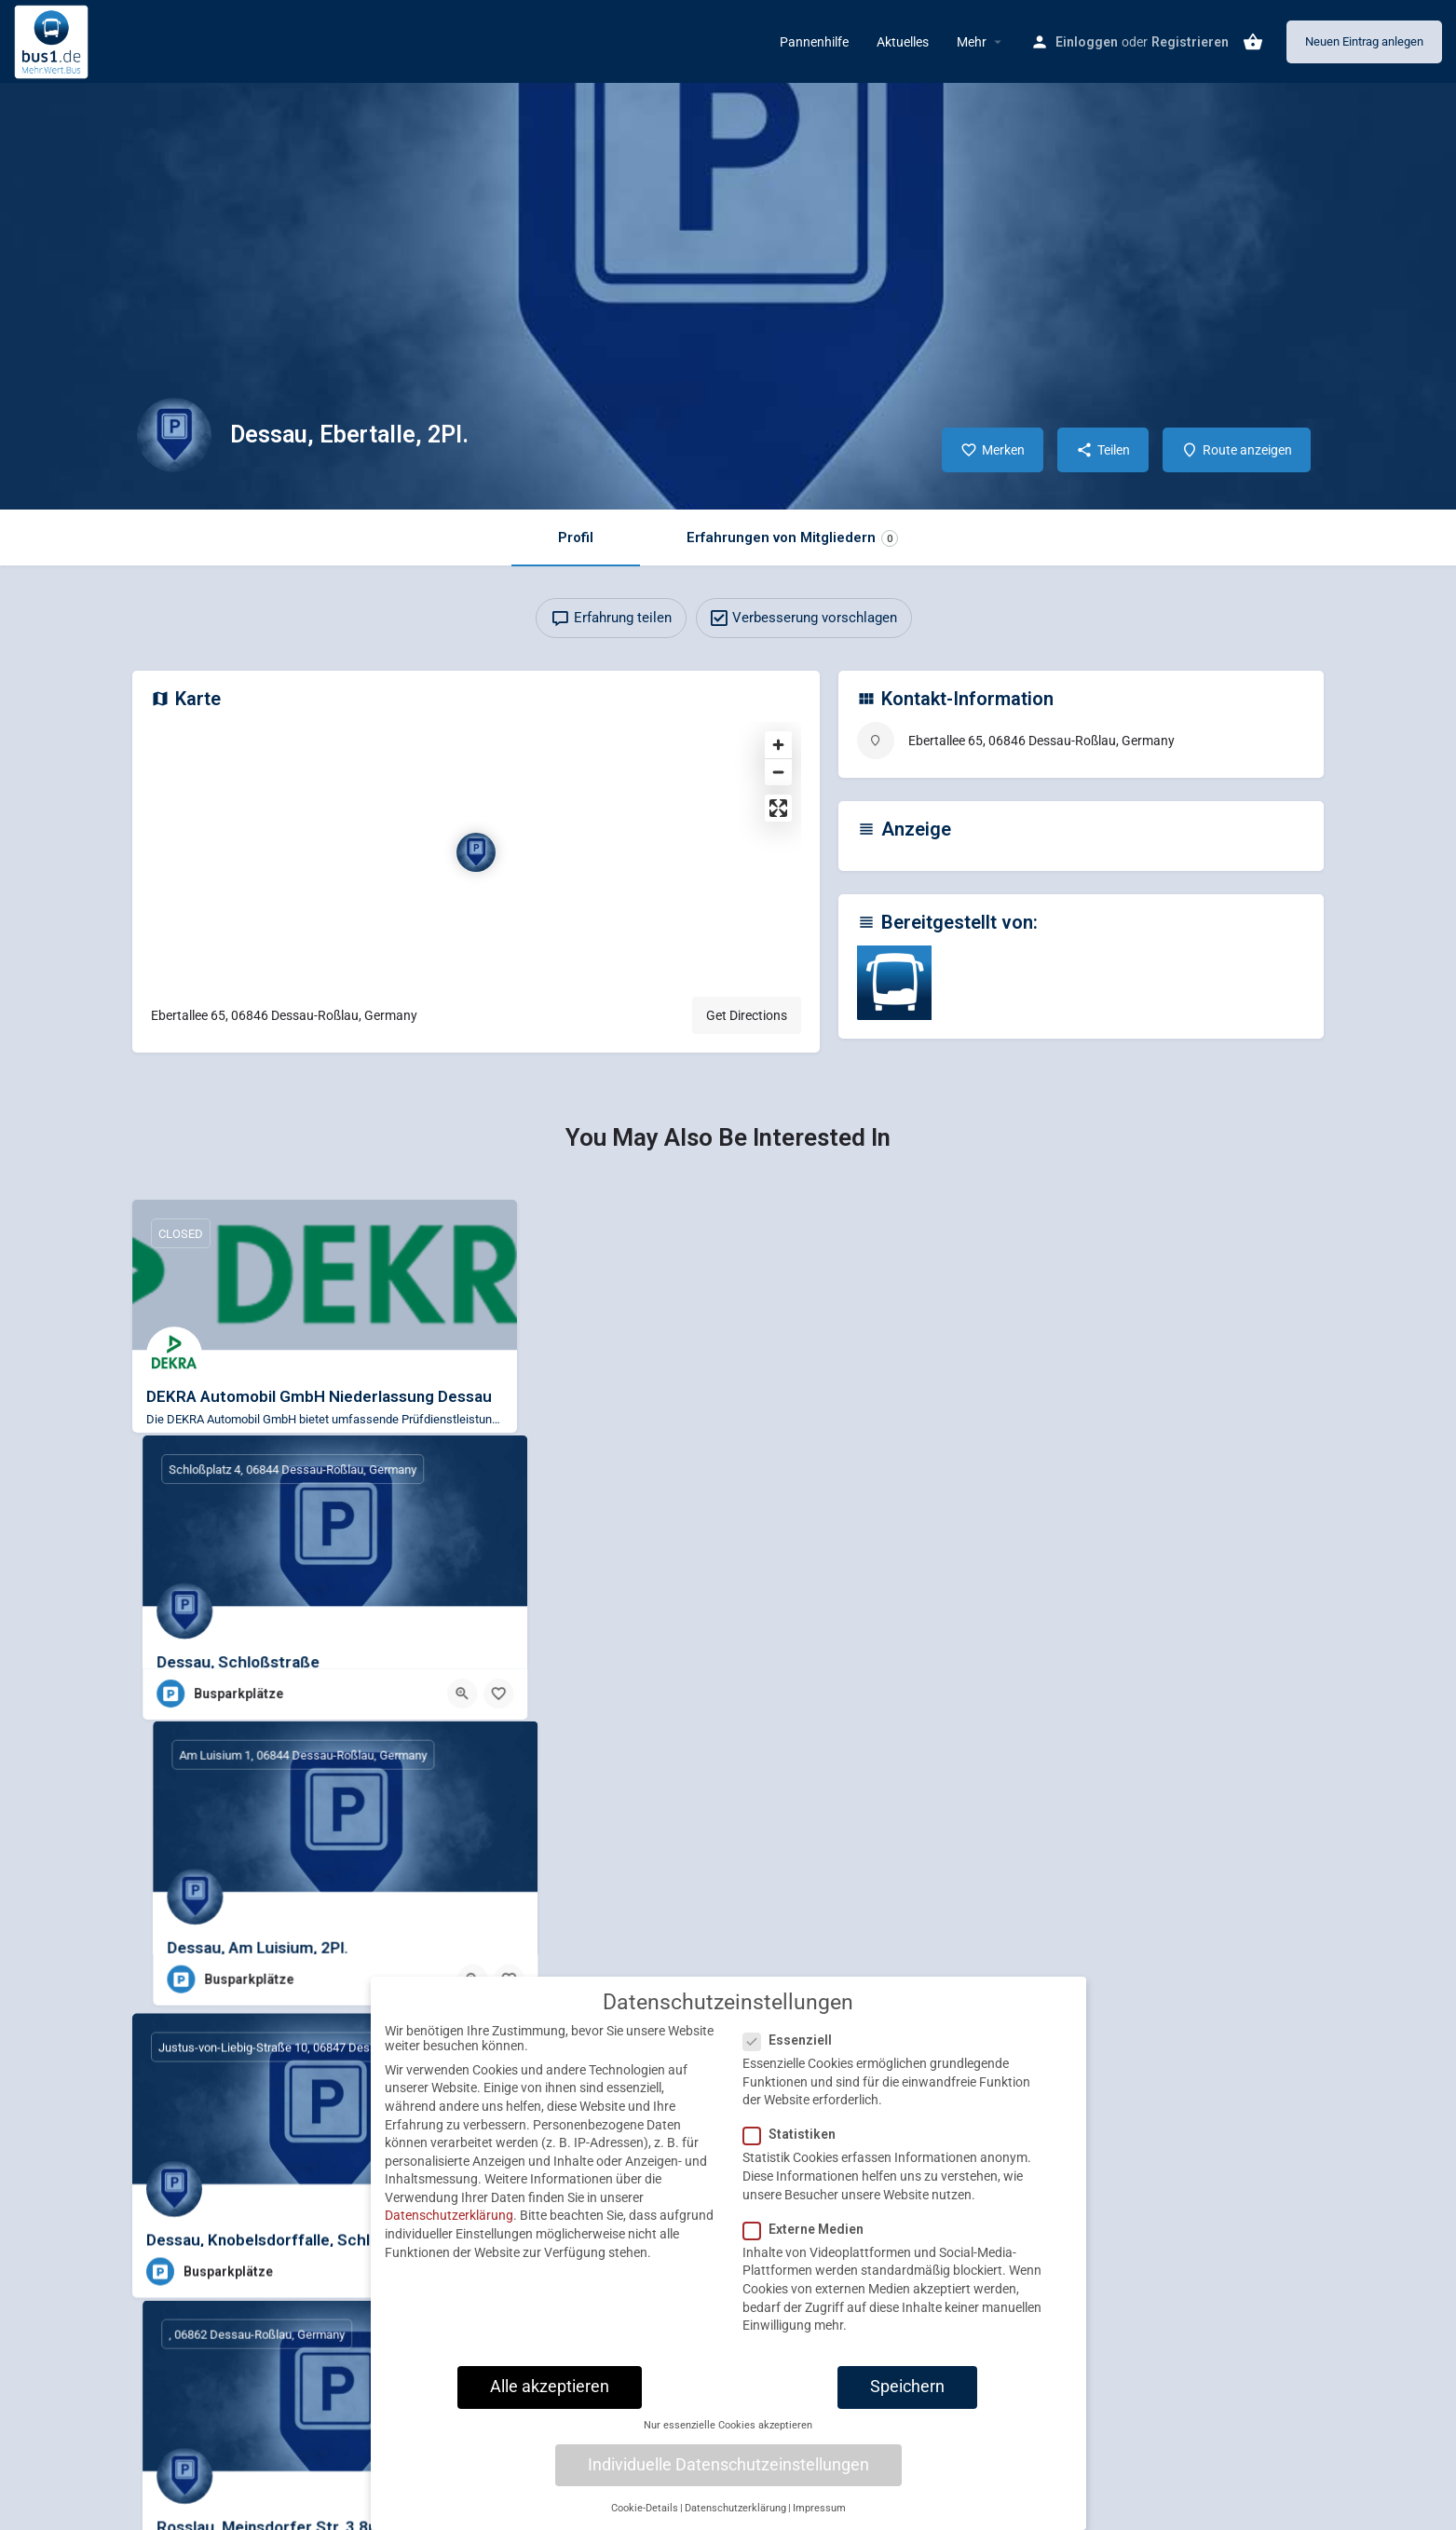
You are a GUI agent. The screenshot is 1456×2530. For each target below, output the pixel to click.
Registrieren (1190, 41)
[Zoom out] (778, 771)
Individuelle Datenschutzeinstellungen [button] (728, 2464)
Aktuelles (903, 41)
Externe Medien (809, 2229)
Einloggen (1086, 41)
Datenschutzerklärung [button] (735, 2508)
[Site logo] (53, 40)
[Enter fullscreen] (778, 808)
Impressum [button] (819, 2508)
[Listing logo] (174, 435)
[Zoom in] (778, 744)
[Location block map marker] (476, 852)
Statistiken (795, 2134)
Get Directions (746, 1015)
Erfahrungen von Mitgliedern (792, 538)
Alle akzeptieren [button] (549, 2386)
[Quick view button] (855, 1458)
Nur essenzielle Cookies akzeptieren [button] (728, 2425)
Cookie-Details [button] (644, 2508)
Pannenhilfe (814, 41)
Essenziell (793, 2040)
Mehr (972, 41)
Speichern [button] (907, 2386)
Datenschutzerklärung (449, 2215)
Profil (575, 537)
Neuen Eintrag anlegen (1364, 41)
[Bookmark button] (891, 1458)
